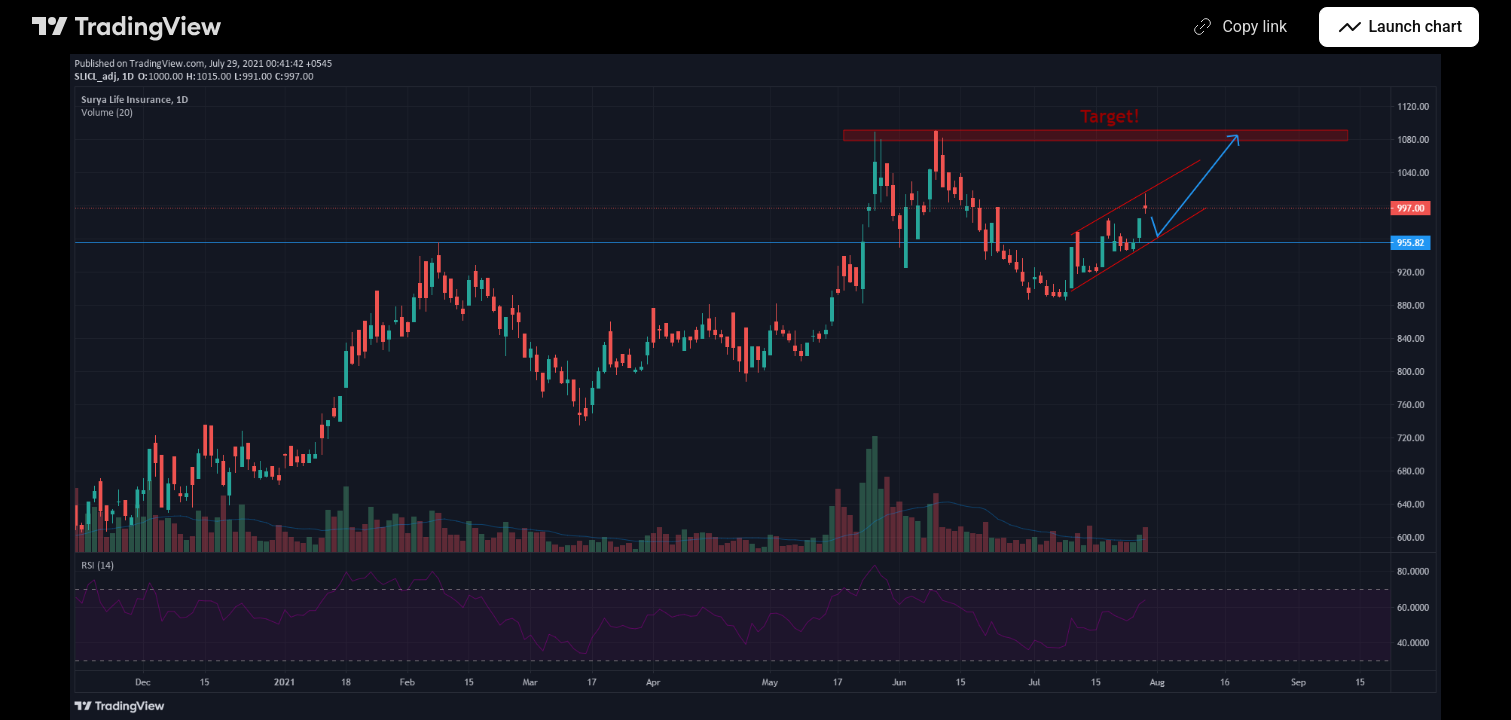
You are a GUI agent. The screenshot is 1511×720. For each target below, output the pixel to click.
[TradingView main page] (127, 27)
